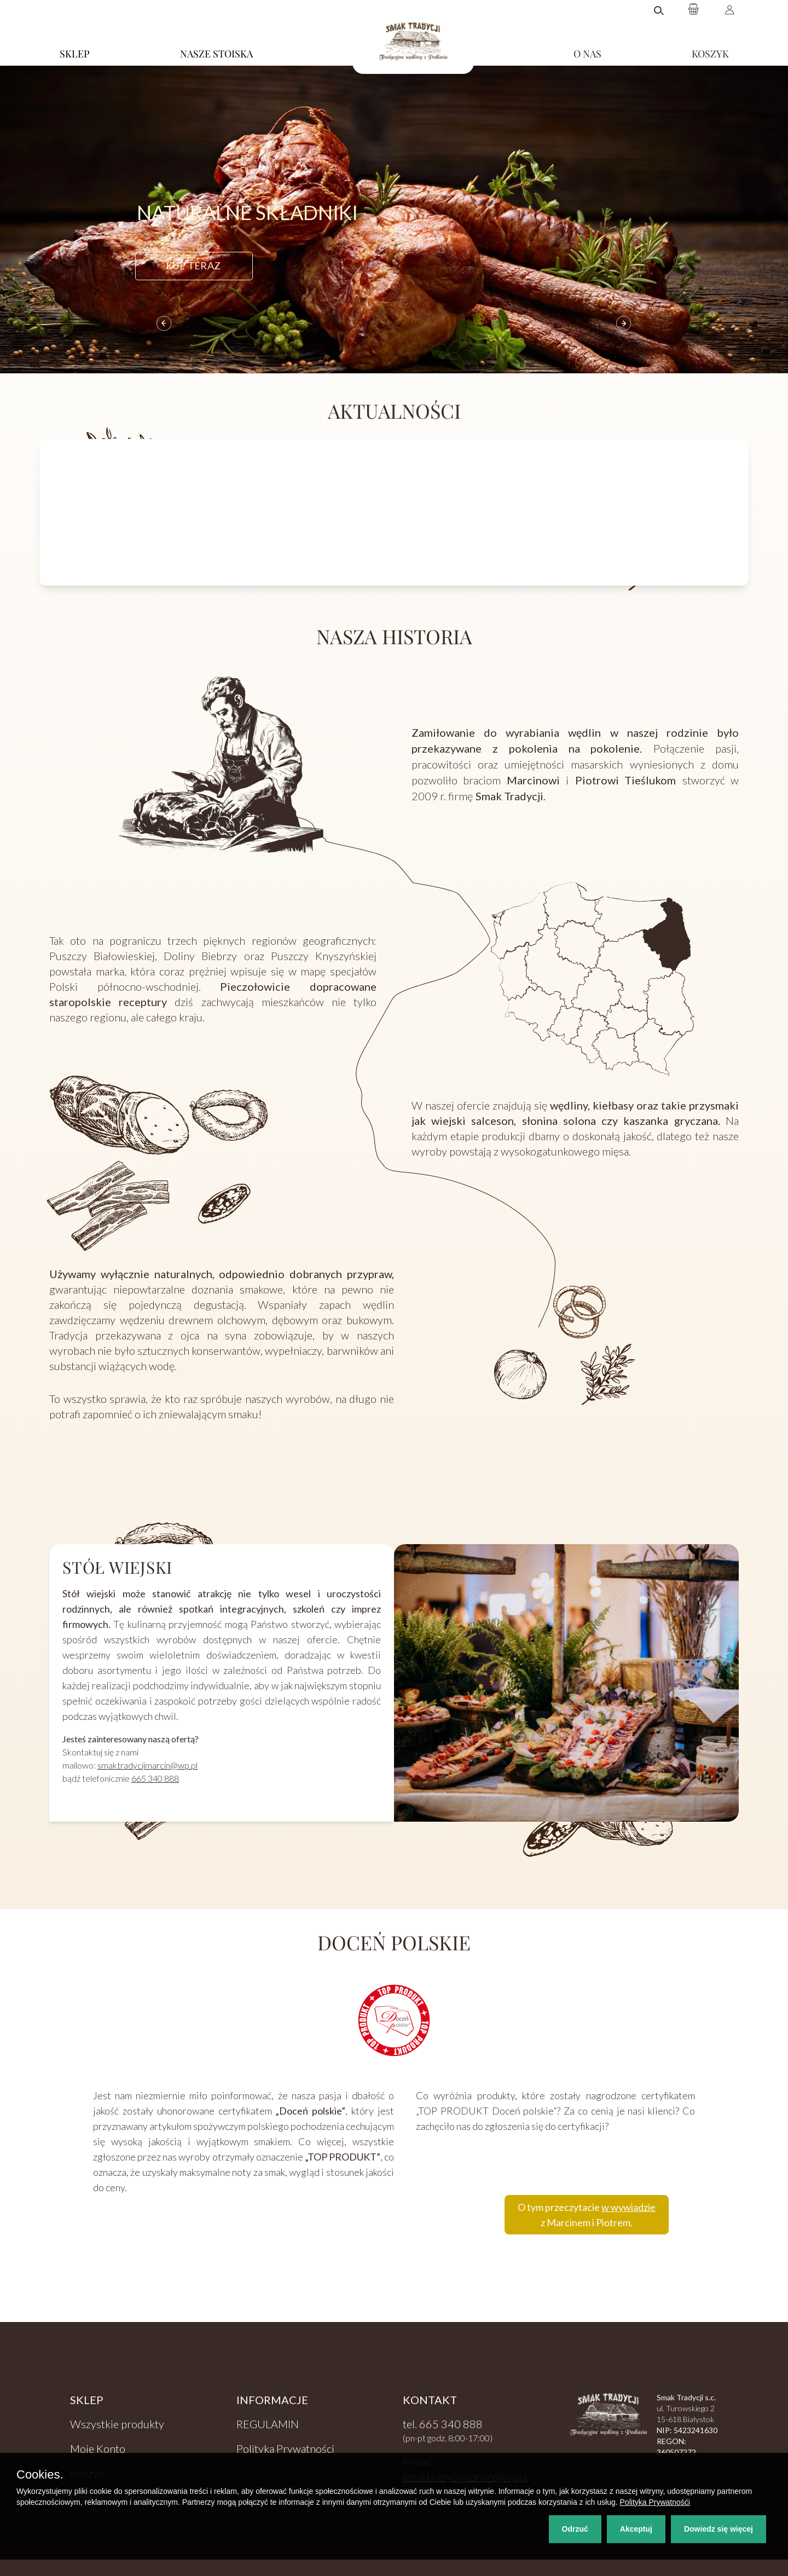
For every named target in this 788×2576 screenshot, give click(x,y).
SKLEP (75, 53)
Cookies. (39, 2474)
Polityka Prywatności (285, 2448)
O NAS (587, 53)
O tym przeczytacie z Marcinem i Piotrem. (587, 2214)
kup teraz (193, 264)
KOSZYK (710, 53)
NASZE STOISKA (216, 53)
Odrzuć (575, 2529)
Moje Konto (97, 2448)
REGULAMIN (267, 2423)
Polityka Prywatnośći (655, 2502)
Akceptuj (636, 2529)
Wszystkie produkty (117, 2423)
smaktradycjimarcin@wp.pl (147, 1765)
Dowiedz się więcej (718, 2529)
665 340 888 (155, 1778)
